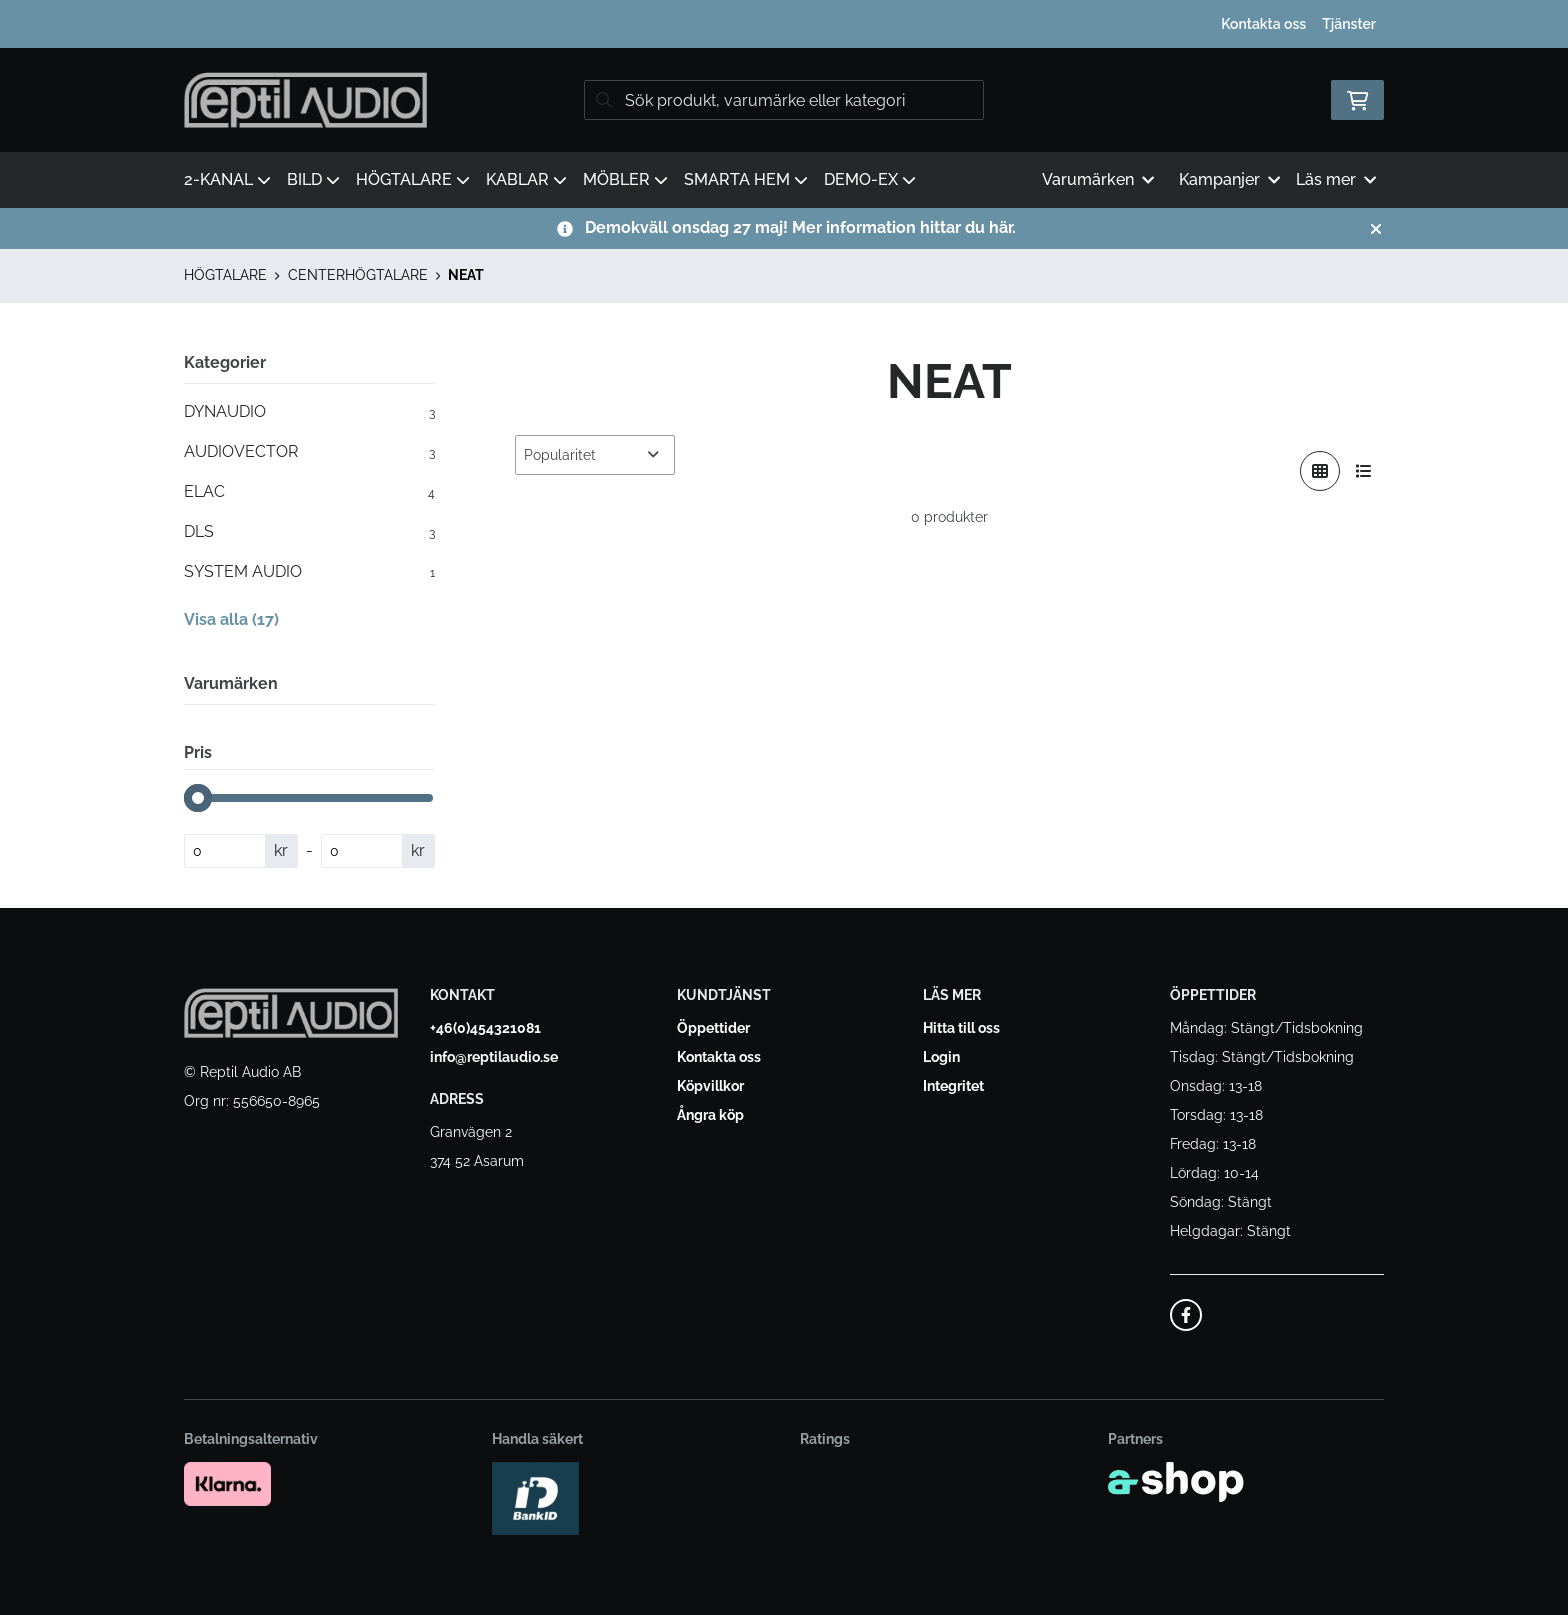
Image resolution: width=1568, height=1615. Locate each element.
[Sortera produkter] (595, 455)
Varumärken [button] (1098, 179)
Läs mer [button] (1336, 179)
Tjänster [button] (1349, 24)
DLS (309, 532)
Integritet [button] (953, 1086)
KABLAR (526, 179)
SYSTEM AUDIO (309, 572)
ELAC (309, 492)
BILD (313, 179)
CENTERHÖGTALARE (358, 275)
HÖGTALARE (413, 179)
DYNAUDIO (309, 412)
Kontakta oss (1263, 24)
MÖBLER (625, 179)
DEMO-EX (870, 179)
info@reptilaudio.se (494, 1057)
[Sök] (784, 100)
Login (941, 1057)
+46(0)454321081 (485, 1028)
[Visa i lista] (1364, 471)
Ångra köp (710, 1115)
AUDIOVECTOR (309, 452)
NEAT (466, 275)
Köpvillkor (710, 1086)
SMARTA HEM (746, 179)
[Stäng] (1376, 229)
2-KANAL (227, 179)
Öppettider (713, 1028)
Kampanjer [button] (1229, 179)
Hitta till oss (961, 1028)
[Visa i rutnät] (1320, 471)
